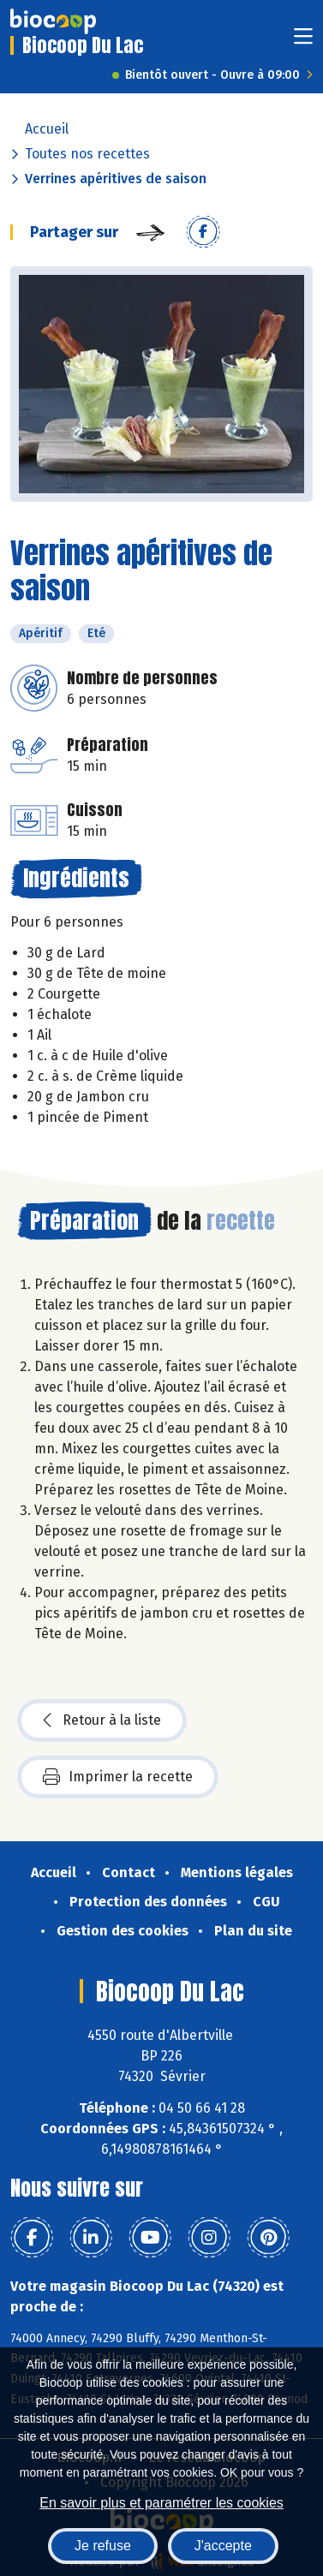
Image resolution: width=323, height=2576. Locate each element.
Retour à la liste (102, 1720)
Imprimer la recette (118, 1777)
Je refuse (103, 2545)
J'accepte (223, 2545)
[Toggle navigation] (303, 41)
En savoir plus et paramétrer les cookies (161, 2503)
